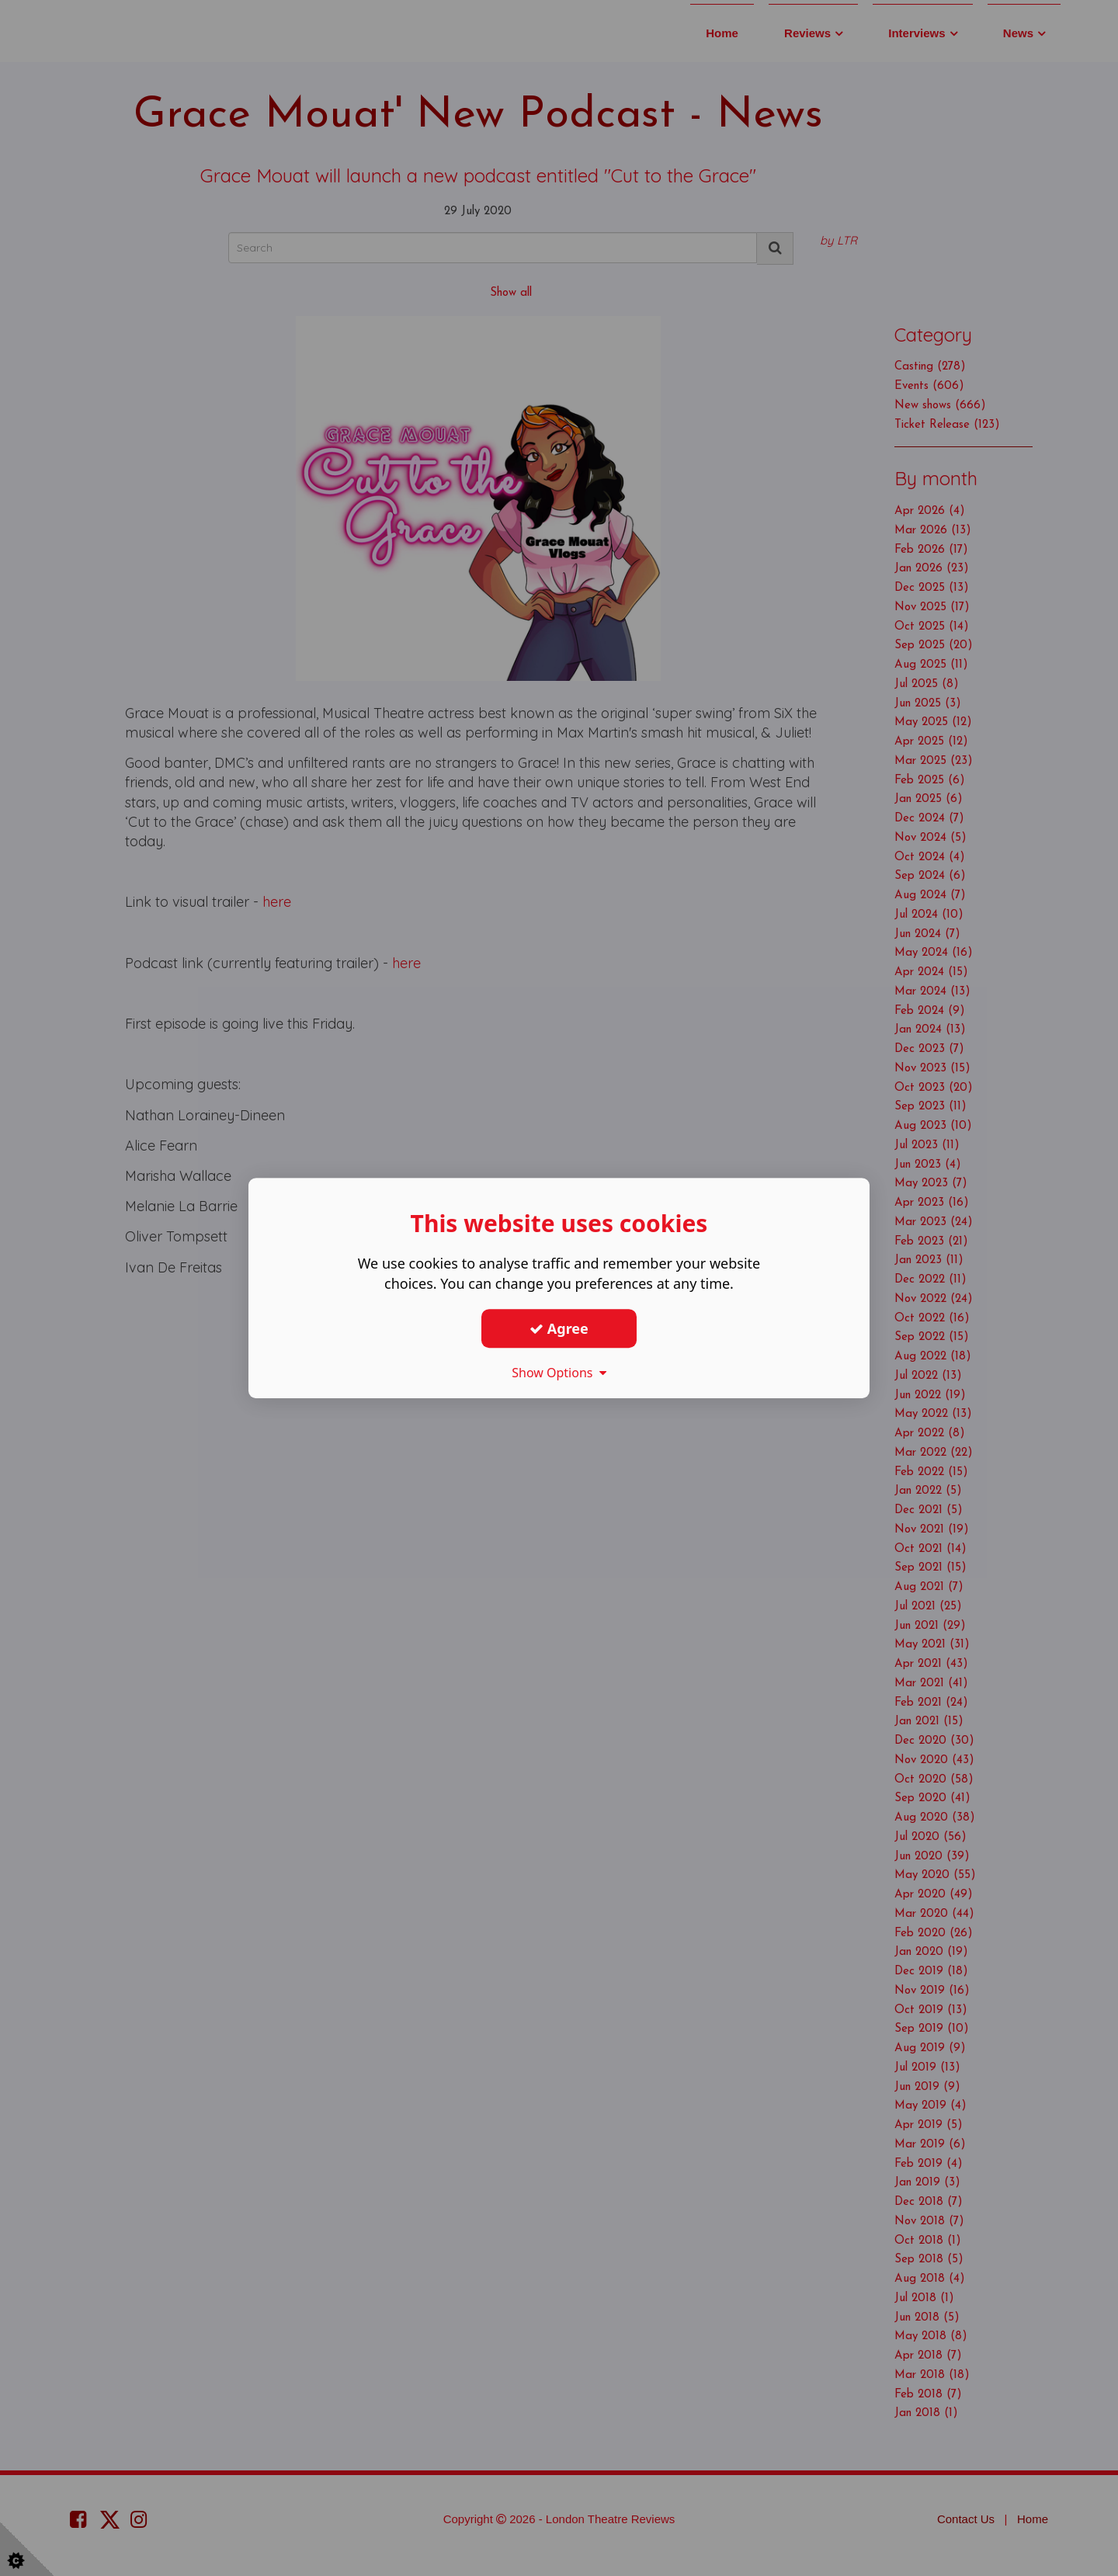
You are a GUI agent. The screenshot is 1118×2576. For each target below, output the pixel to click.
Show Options (559, 1372)
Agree (559, 1328)
